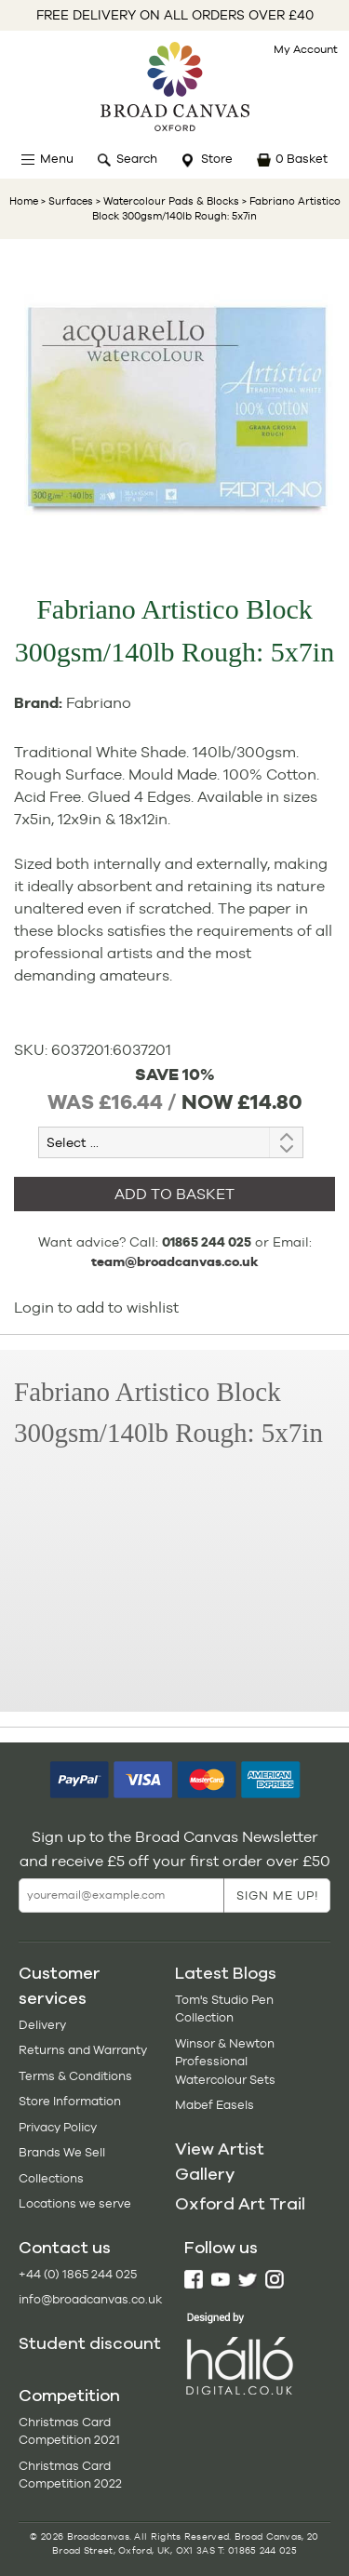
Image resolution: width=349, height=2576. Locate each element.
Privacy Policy (58, 2127)
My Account (306, 49)
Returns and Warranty (83, 2050)
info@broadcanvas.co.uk (90, 2299)
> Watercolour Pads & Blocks (166, 201)
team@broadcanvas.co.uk (175, 1261)
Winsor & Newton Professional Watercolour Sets (225, 2061)
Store (217, 159)
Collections (51, 2178)
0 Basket (301, 159)
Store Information (70, 2101)
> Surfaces (67, 201)
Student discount (90, 2343)
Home (23, 201)
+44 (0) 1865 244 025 (78, 2274)
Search (136, 159)
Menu (57, 159)
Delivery (42, 2025)
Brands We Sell (62, 2152)
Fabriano (98, 703)
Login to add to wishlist (96, 1307)
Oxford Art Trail (240, 2204)
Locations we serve (75, 2203)
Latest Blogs (225, 1973)
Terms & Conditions (75, 2076)
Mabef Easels (214, 2105)
